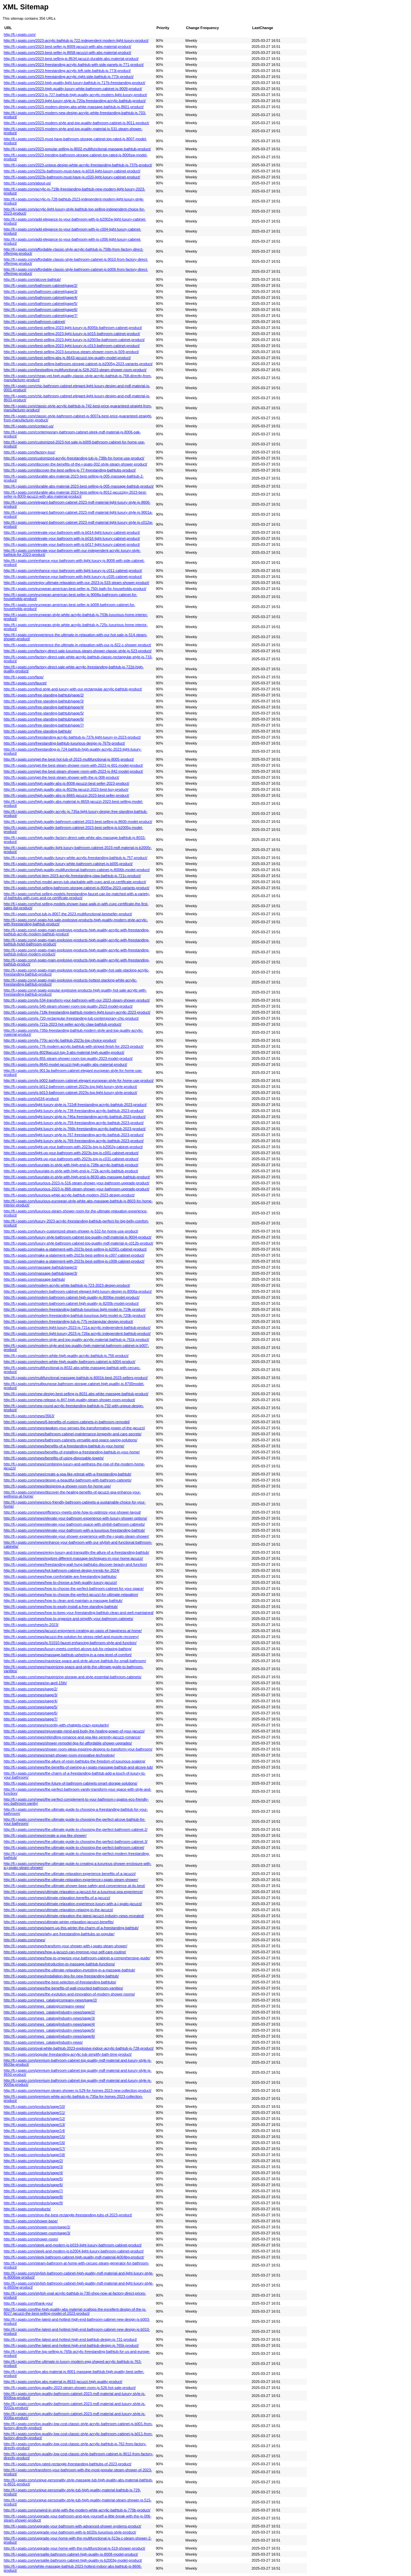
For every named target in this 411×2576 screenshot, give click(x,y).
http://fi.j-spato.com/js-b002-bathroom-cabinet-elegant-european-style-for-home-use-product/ (79, 1081)
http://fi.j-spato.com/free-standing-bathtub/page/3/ (44, 701)
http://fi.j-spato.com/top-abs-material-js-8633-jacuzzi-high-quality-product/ (63, 2382)
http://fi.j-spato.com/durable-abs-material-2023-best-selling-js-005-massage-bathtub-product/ (79, 486)
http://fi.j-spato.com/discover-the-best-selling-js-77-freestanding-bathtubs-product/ (70, 470)
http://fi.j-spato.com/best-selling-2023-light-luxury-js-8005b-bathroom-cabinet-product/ (73, 328)
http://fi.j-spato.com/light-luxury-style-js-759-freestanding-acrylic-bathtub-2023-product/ (74, 1123)
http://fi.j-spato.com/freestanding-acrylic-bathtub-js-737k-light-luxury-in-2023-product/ (72, 737)
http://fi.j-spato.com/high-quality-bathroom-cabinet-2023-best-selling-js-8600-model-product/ (78, 822)
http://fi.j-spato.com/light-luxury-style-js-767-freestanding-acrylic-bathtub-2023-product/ (74, 1135)
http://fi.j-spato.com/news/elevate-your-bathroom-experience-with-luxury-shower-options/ (75, 1518)
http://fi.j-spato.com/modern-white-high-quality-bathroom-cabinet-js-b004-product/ (69, 1362)
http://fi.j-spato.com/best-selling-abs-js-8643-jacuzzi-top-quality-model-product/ (67, 358)
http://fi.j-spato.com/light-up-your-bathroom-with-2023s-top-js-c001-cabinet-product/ (71, 1153)
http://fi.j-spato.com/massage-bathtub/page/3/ (40, 1273)
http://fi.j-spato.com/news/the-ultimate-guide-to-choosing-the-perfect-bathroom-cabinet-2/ (76, 1829)
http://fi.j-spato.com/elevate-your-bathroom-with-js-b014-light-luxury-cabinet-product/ (72, 532)
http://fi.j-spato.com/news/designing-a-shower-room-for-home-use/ (57, 1486)
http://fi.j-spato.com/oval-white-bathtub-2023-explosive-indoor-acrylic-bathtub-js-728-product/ (79, 2048)
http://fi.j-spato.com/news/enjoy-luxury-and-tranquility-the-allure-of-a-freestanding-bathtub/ (76, 1552)
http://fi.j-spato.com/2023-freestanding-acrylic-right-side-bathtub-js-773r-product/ (69, 77)
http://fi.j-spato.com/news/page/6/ (31, 1713)
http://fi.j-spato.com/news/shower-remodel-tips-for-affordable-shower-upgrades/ (68, 1743)
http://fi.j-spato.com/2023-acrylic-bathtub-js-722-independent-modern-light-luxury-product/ (76, 40)
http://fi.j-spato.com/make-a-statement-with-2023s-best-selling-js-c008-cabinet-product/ (74, 1261)
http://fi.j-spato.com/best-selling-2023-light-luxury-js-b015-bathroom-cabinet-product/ (72, 334)
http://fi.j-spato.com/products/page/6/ (33, 2185)
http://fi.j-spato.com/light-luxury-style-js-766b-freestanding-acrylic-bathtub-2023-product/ (75, 1129)
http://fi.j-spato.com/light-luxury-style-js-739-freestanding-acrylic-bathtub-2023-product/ (74, 1111)
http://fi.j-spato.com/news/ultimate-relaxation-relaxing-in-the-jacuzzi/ (58, 1910)
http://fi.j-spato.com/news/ (24, 1940)
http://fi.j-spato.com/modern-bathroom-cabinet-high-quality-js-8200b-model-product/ (71, 1303)
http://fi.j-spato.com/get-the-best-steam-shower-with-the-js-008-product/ (61, 777)
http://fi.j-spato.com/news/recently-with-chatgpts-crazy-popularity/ (56, 1725)
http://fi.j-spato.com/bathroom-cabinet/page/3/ (40, 291)
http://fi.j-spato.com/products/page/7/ (33, 2191)
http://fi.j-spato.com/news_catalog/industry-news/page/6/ (49, 2036)
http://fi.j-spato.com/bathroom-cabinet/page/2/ (40, 285)
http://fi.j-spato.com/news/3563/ (29, 1416)
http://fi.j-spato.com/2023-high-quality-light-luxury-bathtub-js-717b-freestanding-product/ (74, 83)
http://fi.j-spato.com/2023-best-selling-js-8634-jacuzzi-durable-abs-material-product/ (71, 59)
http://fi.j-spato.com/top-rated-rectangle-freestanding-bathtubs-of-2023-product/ (68, 2464)
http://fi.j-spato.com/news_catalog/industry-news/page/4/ (49, 2024)
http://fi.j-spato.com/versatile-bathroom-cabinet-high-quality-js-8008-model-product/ (71, 2554)
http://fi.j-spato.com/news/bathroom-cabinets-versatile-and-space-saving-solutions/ (70, 1440)
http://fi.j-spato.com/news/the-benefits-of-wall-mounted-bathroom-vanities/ (63, 1988)
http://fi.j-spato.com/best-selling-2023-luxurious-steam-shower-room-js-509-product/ (71, 352)
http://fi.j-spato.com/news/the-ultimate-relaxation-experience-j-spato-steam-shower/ (71, 1880)
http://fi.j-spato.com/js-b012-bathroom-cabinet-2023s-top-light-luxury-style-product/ (70, 1087)
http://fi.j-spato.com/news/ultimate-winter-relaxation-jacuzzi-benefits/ (59, 1922)
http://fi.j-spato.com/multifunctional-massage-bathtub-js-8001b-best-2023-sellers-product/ (76, 1378)
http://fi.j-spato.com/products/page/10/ (34, 2107)
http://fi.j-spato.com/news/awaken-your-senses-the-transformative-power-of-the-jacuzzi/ (74, 1428)
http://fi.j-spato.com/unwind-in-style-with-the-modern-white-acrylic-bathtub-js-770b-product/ (77, 2510)
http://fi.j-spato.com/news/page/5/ (31, 1707)
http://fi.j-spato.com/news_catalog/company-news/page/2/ (50, 2000)
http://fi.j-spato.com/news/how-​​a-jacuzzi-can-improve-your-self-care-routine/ (65, 1952)
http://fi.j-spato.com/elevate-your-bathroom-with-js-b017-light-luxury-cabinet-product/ (72, 544)
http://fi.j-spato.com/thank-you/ (28, 2303)
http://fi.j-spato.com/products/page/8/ (33, 2197)
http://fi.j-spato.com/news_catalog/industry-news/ (43, 2042)
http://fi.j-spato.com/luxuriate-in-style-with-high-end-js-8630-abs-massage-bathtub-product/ (77, 1177)
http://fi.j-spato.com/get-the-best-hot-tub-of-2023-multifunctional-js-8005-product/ (69, 759)
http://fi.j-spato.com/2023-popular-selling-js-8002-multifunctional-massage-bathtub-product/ (77, 149)
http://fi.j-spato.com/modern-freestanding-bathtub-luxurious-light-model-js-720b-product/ (75, 1315)
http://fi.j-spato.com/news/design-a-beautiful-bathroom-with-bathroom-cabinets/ (68, 1480)
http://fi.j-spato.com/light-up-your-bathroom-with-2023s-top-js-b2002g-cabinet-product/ (73, 1147)
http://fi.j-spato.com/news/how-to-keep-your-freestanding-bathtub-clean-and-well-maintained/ (79, 1613)
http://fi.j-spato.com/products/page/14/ (34, 2131)
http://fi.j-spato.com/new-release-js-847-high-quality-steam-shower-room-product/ (69, 1400)
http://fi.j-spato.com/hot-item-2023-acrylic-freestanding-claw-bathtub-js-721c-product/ (72, 876)
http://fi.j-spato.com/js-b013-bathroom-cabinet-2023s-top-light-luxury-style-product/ (70, 1093)
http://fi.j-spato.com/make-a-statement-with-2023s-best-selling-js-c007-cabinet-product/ (74, 1255)
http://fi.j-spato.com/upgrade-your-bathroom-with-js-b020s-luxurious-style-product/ (70, 2532)
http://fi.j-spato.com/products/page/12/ (34, 2119)
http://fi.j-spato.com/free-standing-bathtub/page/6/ (44, 719)
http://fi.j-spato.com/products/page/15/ (34, 2137)
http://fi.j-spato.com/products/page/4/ (33, 2173)
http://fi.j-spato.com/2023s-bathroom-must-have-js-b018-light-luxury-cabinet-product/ (72, 171)
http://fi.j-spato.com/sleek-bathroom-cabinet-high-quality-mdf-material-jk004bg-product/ (74, 2257)
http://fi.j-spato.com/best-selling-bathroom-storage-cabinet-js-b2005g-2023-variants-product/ (78, 364)
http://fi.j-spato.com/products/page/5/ (33, 2179)
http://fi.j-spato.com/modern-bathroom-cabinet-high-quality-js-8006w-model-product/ (71, 1297)
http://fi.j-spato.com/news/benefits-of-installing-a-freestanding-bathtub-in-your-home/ (72, 1452)
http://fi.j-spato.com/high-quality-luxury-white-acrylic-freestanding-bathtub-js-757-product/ (75, 858)
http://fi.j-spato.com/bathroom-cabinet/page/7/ (40, 316)
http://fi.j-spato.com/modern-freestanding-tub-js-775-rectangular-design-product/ (68, 1321)
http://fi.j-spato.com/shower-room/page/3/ (37, 2233)
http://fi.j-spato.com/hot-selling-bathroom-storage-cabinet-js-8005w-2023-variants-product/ (76, 888)
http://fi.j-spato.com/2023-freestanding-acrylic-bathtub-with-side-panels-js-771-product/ (74, 65)
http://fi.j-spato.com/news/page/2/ (31, 1689)
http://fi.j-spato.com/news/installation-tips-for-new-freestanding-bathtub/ (61, 1976)
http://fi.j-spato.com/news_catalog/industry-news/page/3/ (49, 2018)
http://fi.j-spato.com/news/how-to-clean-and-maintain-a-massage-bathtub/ (63, 1601)
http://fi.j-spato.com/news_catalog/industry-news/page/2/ (49, 2012)
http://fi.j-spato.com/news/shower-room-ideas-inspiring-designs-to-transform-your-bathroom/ (78, 1749)
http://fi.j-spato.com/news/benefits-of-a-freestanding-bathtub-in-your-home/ (64, 1446)
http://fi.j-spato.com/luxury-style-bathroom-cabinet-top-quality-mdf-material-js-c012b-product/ (78, 1243)
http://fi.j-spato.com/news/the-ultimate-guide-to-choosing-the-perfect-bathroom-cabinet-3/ (76, 1841)
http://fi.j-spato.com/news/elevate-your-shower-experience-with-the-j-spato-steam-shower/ (76, 1536)
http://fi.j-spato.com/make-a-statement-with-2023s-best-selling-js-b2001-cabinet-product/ (75, 1249)
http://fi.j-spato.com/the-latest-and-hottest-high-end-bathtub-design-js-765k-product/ (71, 2345)
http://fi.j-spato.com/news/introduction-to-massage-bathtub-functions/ (59, 1964)
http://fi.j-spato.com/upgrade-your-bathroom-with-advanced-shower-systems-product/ (72, 2526)
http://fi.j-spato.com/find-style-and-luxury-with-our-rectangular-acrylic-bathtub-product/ (73, 689)
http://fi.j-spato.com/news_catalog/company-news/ (44, 2006)
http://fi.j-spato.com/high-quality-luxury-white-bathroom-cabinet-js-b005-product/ (68, 864)
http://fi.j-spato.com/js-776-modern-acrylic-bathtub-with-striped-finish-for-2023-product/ (74, 1046)
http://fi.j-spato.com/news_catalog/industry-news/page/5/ (49, 2030)
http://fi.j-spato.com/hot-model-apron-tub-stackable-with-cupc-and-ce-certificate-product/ (75, 882)
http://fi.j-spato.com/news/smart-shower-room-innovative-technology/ (59, 1755)
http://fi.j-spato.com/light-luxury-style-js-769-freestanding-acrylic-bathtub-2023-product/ (74, 1141)
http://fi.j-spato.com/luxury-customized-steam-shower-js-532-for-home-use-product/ (71, 1231)
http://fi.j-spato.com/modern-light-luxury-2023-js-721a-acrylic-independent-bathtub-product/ (77, 1327)
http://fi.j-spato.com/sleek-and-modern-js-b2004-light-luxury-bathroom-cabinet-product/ (74, 2251)
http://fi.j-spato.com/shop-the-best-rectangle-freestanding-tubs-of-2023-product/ (68, 2215)
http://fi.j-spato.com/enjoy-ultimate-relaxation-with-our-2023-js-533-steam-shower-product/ (76, 583)
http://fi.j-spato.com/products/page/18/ (34, 2155)
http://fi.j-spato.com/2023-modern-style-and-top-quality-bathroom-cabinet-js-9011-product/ (76, 123)
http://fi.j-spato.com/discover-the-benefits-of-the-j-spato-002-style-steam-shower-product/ (75, 464)
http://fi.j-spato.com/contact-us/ (29, 426)
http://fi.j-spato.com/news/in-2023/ (31, 1625)
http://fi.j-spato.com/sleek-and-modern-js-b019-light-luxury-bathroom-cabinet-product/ (73, 2245)
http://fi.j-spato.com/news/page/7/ (31, 1719)
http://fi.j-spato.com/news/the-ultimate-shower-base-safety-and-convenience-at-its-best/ (74, 1886)
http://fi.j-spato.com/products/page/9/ (33, 2203)
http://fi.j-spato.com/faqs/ (24, 677)
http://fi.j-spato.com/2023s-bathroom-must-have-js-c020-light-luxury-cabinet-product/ (72, 177)
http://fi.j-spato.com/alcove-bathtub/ (32, 279)
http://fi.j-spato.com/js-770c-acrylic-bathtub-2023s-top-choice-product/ (60, 1040)
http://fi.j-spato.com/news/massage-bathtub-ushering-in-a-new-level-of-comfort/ (68, 1655)
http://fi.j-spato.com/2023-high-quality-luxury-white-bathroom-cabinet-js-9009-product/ (73, 89)
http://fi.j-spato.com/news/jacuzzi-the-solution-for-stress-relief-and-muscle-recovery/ (71, 1637)
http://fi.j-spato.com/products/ (27, 2209)
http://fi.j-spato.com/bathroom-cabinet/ (34, 322)
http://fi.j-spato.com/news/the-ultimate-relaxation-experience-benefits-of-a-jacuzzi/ (70, 1874)
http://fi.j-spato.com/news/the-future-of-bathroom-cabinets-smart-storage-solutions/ (70, 1783)
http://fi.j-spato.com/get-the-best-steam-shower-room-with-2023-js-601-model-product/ (73, 765)
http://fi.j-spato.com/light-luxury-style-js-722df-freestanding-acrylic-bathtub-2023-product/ (75, 1105)
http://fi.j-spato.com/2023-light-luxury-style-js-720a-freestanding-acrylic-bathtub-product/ (75, 101)
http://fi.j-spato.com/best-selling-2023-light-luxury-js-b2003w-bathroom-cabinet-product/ (74, 340)
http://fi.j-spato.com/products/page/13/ (34, 2125)
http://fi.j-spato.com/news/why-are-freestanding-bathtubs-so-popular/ (59, 1934)
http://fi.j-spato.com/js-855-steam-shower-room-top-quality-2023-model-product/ (68, 1058)
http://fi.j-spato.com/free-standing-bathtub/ (38, 731)
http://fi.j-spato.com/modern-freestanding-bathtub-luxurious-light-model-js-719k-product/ (75, 1309)
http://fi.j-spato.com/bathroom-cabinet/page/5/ (40, 304)
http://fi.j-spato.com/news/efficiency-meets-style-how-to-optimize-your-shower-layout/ (72, 1512)
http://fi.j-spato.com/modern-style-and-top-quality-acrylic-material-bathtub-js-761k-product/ (76, 1340)
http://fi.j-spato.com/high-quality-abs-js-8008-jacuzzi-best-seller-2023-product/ (66, 783)
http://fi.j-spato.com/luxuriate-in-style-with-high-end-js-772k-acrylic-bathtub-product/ (71, 1171)
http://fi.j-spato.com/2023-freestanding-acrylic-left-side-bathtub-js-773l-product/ (67, 71)
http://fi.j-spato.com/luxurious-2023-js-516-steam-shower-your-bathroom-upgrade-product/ (76, 1183)
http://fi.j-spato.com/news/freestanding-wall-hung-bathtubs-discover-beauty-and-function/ (75, 1564)
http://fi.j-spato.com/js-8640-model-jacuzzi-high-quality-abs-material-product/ (65, 1064)
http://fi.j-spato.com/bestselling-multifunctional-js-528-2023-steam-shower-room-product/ (75, 370)
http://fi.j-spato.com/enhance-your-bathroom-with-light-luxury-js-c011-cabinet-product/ (73, 571)
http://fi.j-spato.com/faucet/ (25, 683)
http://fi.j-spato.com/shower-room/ (31, 2239)
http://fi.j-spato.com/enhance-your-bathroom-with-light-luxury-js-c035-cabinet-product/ (73, 577)
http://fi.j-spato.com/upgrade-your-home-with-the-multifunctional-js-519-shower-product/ (74, 2548)
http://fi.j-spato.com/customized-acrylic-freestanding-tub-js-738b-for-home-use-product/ (74, 458)
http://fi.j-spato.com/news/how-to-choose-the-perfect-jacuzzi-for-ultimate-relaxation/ (71, 1595)
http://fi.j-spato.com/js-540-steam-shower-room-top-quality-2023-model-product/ (68, 1006)
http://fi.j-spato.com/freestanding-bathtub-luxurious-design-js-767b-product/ (64, 743)
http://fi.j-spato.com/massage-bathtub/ (34, 1279)
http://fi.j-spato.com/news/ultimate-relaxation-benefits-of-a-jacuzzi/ (57, 1898)
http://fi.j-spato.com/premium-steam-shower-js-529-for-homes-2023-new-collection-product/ (77, 2090)
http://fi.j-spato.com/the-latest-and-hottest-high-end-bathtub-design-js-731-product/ (70, 2339)
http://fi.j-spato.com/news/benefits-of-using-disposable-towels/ (54, 1458)
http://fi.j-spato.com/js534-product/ (31, 1099)
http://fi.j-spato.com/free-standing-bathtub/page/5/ (44, 713)
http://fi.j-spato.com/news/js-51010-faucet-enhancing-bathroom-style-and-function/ (70, 1643)
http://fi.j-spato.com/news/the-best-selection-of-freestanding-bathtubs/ (60, 1982)
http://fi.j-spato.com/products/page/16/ (34, 2143)
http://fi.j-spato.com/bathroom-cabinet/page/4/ (40, 297)
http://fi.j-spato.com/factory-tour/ (29, 452)
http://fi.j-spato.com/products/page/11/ (34, 2113)
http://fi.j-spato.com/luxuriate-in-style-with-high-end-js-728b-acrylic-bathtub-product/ (71, 1165)
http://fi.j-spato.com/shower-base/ (31, 2221)
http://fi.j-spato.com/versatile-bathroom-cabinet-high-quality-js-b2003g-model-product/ (73, 2560)
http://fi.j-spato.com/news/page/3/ (31, 1695)
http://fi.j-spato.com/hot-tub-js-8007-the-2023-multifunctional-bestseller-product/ (68, 914)
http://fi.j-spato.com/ (20, 34)
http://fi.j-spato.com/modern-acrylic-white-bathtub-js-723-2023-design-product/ (67, 1285)
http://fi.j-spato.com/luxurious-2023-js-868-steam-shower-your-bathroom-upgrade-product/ (76, 1189)
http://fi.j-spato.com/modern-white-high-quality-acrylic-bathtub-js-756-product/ (66, 1356)
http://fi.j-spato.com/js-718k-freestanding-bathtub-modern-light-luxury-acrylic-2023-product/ (77, 1012)
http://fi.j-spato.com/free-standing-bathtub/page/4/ (44, 707)
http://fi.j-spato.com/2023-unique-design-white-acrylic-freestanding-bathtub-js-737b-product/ (78, 165)
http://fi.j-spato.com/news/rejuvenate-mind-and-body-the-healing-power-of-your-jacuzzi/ (74, 1731)
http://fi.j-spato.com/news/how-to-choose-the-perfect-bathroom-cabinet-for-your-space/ (74, 1588)
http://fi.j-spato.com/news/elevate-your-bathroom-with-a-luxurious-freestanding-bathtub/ (74, 1530)
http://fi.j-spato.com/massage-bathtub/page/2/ (40, 1267)
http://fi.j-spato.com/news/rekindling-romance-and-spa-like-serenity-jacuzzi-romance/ (72, 1737)
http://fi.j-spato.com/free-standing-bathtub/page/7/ (44, 725)
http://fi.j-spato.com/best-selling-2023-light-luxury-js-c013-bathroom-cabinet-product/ (72, 346)
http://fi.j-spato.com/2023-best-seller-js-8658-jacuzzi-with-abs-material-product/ (67, 53)
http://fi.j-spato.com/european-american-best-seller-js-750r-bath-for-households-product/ (75, 589)
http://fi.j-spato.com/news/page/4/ (31, 1701)
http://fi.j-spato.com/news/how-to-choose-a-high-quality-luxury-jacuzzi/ (60, 1582)
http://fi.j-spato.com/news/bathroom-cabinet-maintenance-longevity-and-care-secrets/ (73, 1434)
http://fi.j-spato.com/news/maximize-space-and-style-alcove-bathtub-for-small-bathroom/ (75, 1661)
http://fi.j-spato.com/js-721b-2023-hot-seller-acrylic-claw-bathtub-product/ (62, 1024)
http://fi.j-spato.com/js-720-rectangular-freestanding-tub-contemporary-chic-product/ (71, 1018)
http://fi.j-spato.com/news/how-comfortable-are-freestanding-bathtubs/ (60, 1576)
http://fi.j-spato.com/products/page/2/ (33, 2161)
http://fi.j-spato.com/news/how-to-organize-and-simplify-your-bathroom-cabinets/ (68, 1619)
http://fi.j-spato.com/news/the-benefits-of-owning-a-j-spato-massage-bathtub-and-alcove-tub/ (78, 1767)
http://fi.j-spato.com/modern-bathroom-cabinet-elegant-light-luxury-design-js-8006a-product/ (78, 1291)
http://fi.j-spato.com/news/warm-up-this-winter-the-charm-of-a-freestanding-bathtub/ (71, 1928)
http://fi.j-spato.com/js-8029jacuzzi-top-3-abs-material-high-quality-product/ (64, 1052)
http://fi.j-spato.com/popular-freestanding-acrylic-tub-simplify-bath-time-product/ (68, 2054)
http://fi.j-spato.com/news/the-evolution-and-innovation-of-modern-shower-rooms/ (69, 1994)
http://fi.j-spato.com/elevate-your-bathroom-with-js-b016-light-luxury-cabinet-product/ (72, 538)
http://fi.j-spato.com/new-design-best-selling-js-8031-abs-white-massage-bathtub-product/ (76, 1394)
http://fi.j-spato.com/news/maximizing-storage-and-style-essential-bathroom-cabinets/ (73, 1677)
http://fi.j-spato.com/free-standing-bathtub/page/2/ (44, 695)
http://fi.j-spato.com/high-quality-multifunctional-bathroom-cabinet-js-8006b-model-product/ (77, 870)
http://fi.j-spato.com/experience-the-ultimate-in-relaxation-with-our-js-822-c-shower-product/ (77, 645)
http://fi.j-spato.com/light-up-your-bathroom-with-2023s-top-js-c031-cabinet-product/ (71, 1159)
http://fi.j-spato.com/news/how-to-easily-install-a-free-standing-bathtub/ (61, 1607)
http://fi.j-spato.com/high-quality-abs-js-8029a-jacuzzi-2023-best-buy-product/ (66, 789)
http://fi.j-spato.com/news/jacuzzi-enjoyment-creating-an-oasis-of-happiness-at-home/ (73, 1631)
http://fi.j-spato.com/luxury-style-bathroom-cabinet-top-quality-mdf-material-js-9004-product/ (77, 1237)
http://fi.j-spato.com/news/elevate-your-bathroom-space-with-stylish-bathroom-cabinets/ (74, 1524)
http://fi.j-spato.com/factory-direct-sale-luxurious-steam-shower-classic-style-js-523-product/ (78, 651)
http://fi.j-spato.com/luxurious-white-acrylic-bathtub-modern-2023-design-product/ (69, 1195)
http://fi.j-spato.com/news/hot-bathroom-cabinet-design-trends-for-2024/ (61, 1570)
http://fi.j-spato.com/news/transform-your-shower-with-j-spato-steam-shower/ (65, 1946)
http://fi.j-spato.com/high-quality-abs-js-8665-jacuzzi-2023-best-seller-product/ (66, 795)
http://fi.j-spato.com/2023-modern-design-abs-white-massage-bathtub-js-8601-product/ (74, 107)
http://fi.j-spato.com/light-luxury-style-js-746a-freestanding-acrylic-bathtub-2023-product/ (75, 1117)
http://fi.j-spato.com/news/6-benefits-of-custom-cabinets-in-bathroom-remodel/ (67, 1422)
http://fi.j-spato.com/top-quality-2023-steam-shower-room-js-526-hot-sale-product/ (70, 2388)
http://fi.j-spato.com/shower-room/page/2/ (37, 2227)
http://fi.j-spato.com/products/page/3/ (33, 2167)
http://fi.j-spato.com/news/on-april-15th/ (35, 1683)
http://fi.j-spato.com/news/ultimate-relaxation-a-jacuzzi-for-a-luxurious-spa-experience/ (73, 1892)
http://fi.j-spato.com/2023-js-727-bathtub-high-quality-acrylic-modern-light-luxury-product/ (75, 95)
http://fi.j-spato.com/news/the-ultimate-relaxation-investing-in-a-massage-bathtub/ (69, 1970)
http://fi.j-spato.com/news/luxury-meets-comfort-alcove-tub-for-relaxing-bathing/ (68, 1649)
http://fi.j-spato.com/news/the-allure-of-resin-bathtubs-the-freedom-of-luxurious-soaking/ (74, 1761)
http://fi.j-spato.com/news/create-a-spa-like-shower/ (45, 1835)
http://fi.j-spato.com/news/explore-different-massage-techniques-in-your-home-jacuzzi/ (73, 1558)
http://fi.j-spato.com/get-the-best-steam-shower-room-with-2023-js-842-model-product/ (73, 771)
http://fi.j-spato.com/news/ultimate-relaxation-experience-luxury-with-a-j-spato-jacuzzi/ (73, 1904)
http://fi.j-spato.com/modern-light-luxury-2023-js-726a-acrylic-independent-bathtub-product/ (77, 1334)
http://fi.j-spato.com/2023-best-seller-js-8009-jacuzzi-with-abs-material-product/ (67, 47)
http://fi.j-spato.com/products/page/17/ (34, 2149)
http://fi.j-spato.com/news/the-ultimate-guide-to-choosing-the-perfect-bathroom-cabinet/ (74, 1847)
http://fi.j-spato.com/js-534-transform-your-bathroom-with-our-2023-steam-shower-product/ (77, 1000)
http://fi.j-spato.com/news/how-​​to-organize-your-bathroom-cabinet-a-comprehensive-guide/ (77, 1958)
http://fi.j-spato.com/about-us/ (27, 183)
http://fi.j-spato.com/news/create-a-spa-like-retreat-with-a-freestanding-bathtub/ (67, 1474)
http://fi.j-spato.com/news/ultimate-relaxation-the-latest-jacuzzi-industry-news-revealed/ (74, 1916)
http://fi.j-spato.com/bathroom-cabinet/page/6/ (40, 310)
